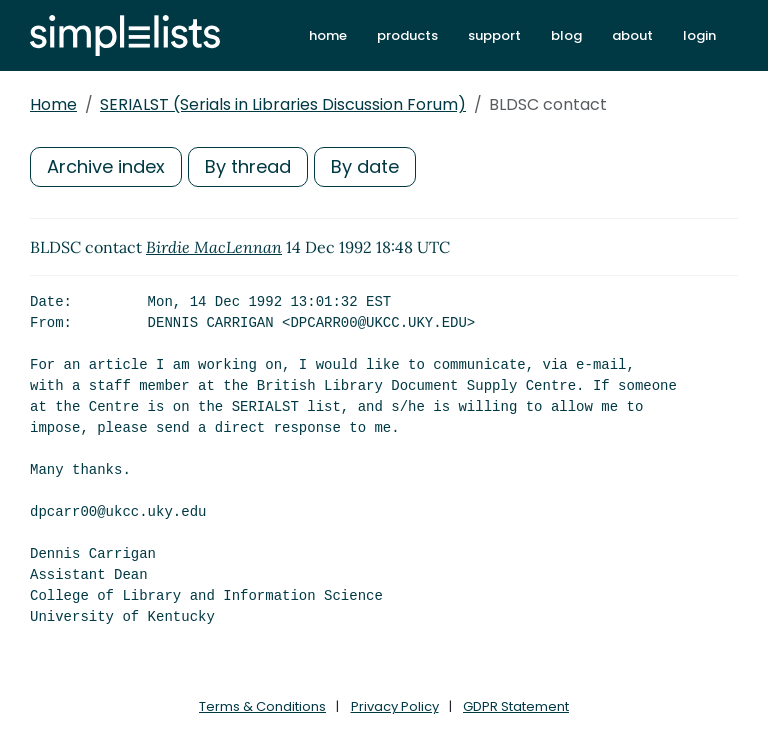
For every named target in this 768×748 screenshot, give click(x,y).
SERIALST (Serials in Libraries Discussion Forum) (283, 104)
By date (365, 166)
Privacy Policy (395, 706)
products (407, 35)
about (632, 35)
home (328, 35)
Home (53, 104)
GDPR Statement (516, 706)
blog (566, 35)
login (699, 35)
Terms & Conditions (262, 706)
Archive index (106, 166)
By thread (248, 166)
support (494, 35)
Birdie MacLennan (214, 247)
